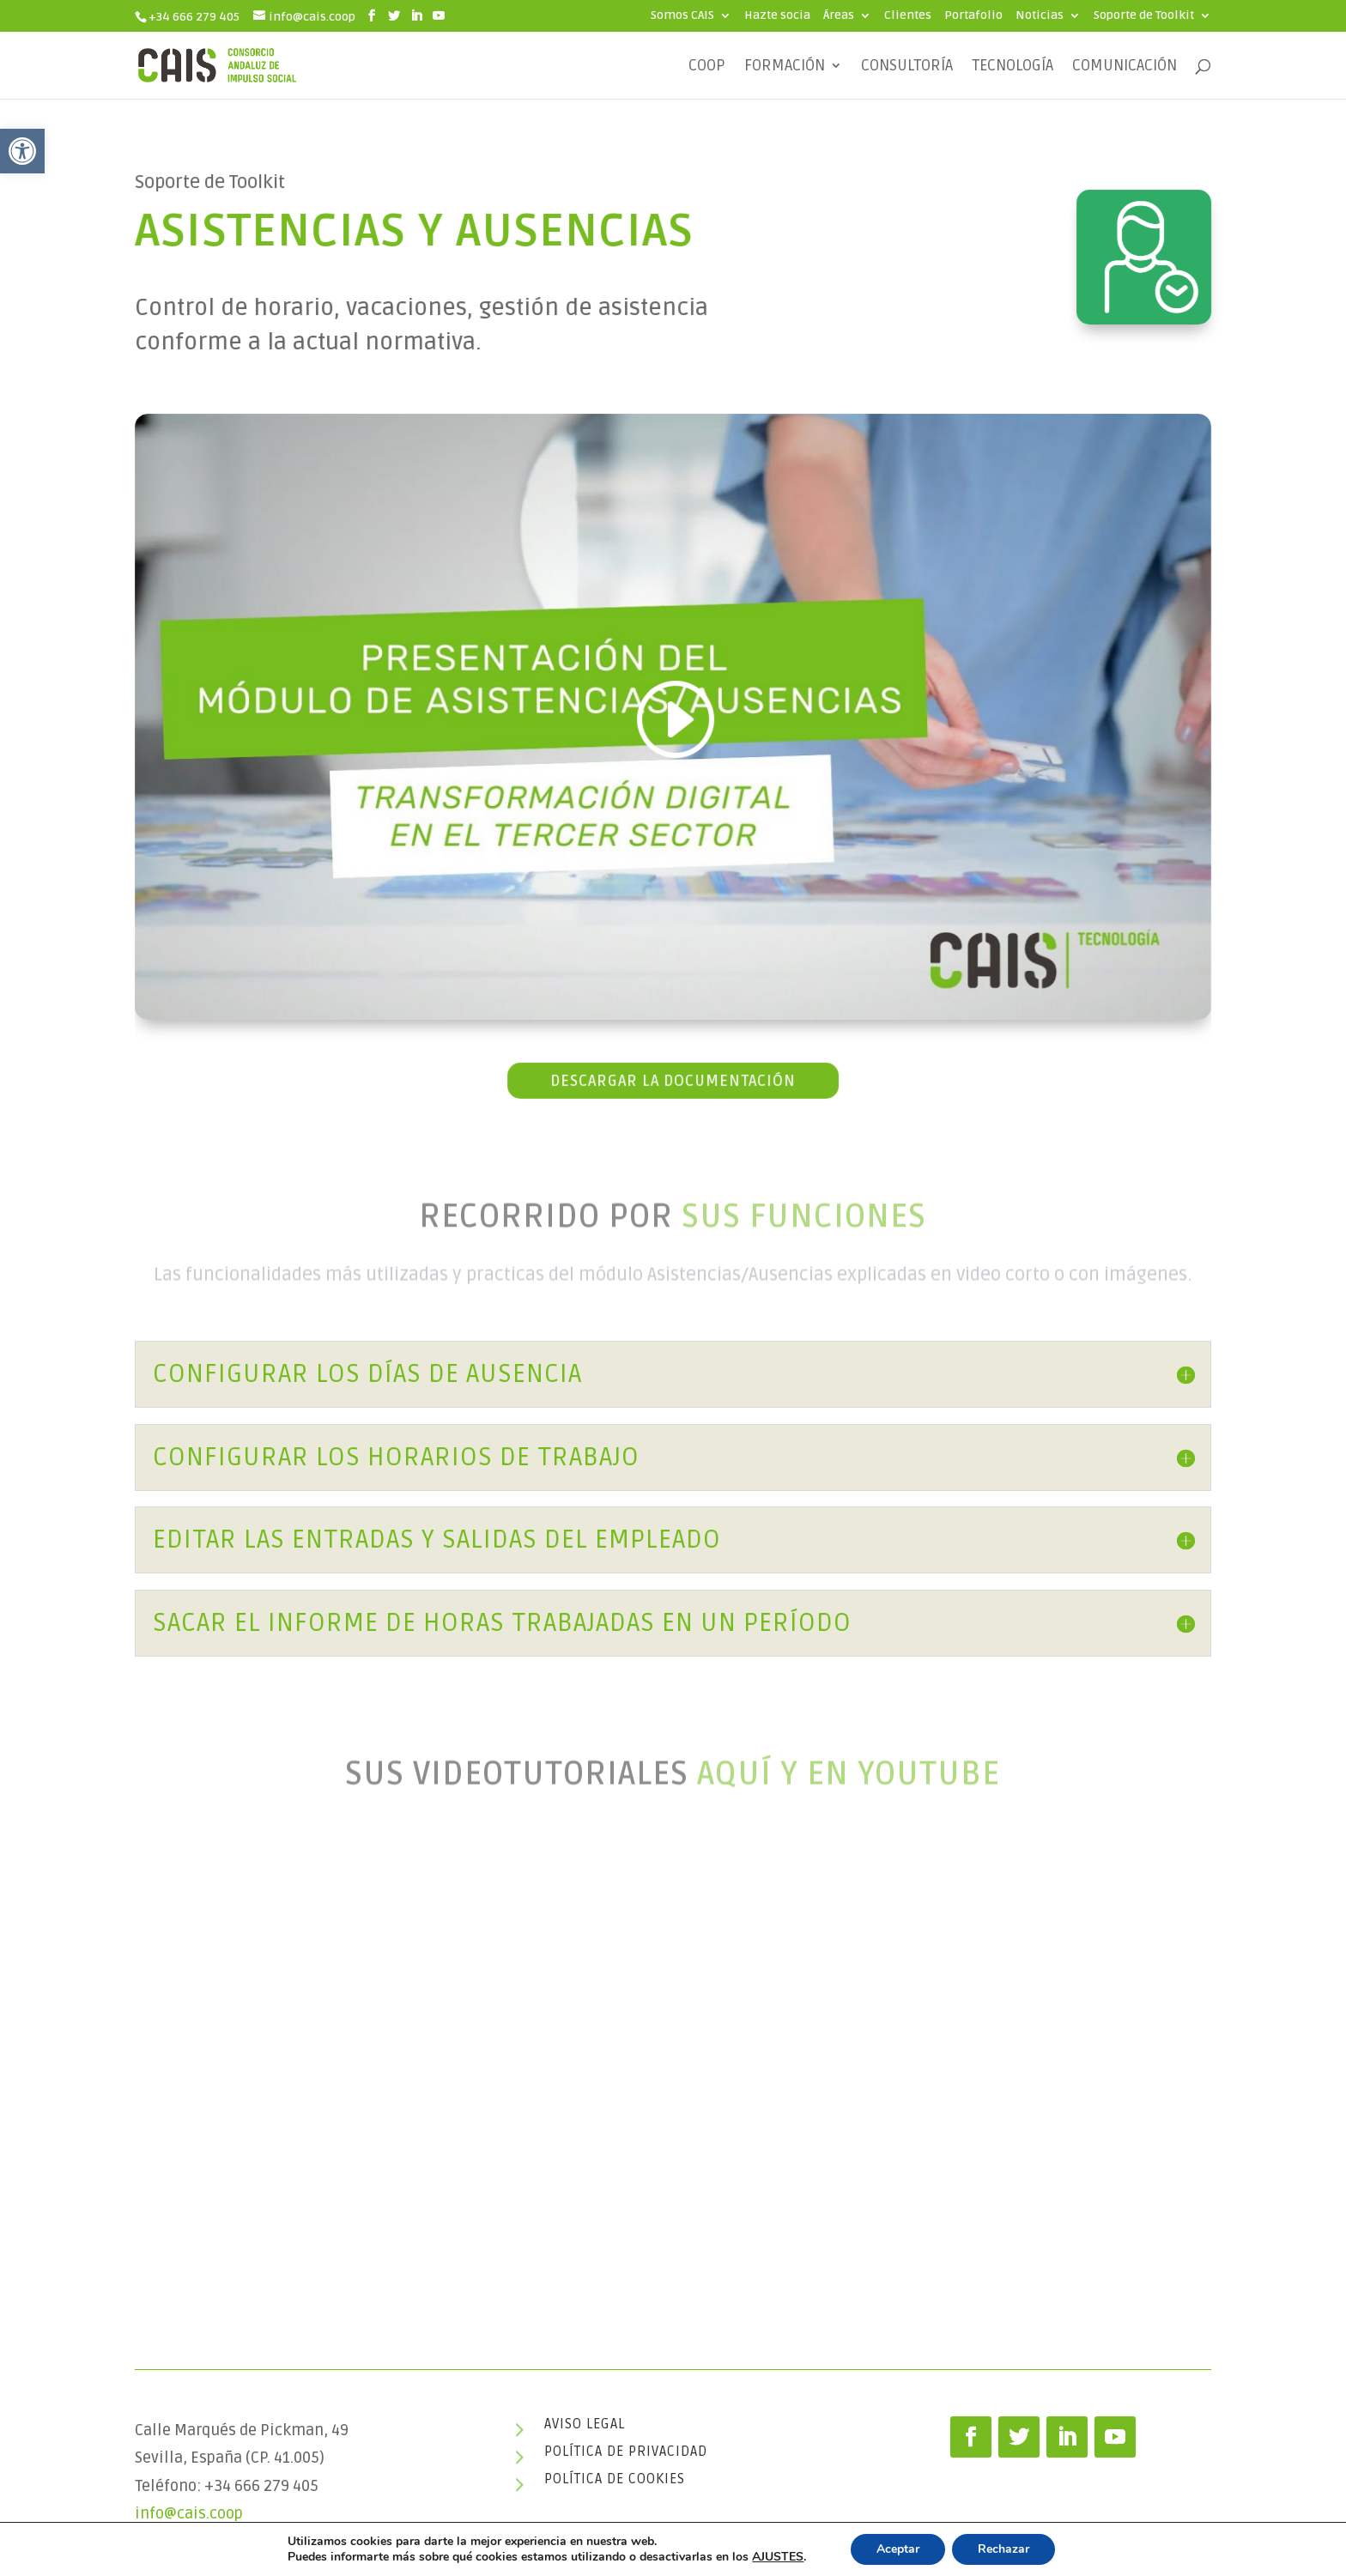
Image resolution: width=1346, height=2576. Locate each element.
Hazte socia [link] (777, 15)
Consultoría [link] (907, 67)
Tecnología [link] (1012, 67)
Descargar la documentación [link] (672, 1076)
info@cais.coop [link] (189, 2513)
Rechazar (1003, 2549)
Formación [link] (784, 67)
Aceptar (897, 2549)
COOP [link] (706, 67)
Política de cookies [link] (614, 2479)
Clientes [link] (907, 15)
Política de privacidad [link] (625, 2451)
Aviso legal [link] (584, 2424)
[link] (22, 151)
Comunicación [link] (1124, 67)
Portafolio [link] (973, 15)
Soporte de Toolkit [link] (1144, 15)
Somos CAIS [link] (682, 15)
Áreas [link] (838, 15)
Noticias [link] (1040, 15)
